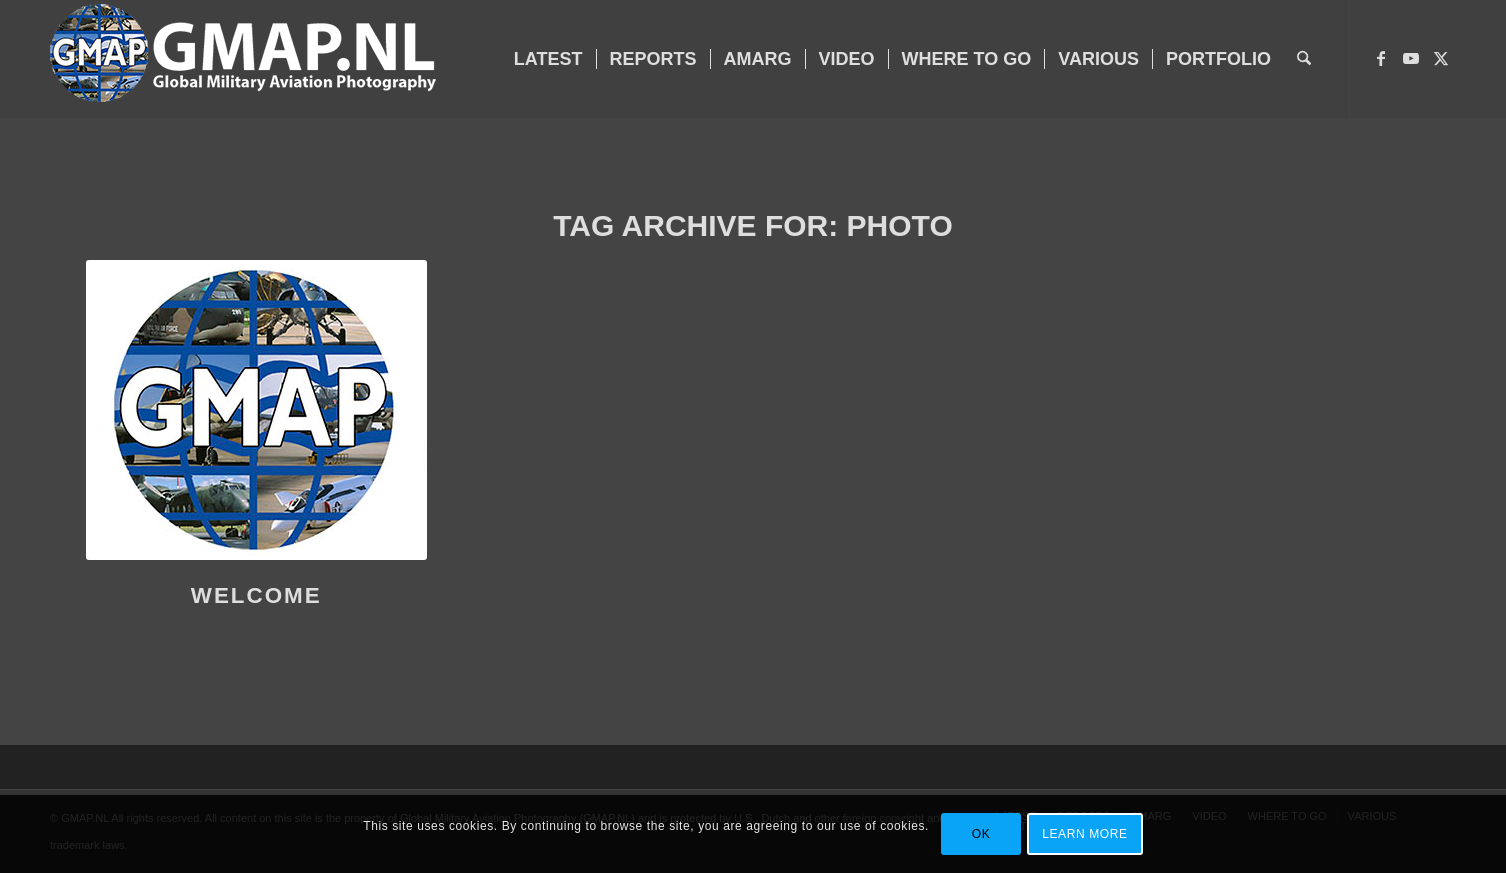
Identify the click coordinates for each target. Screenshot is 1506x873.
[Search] (1304, 59)
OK (981, 834)
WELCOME (256, 595)
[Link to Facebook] (1381, 58)
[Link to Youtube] (1411, 58)
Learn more (1084, 834)
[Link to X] (1441, 58)
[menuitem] (548, 59)
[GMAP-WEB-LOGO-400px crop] (243, 59)
